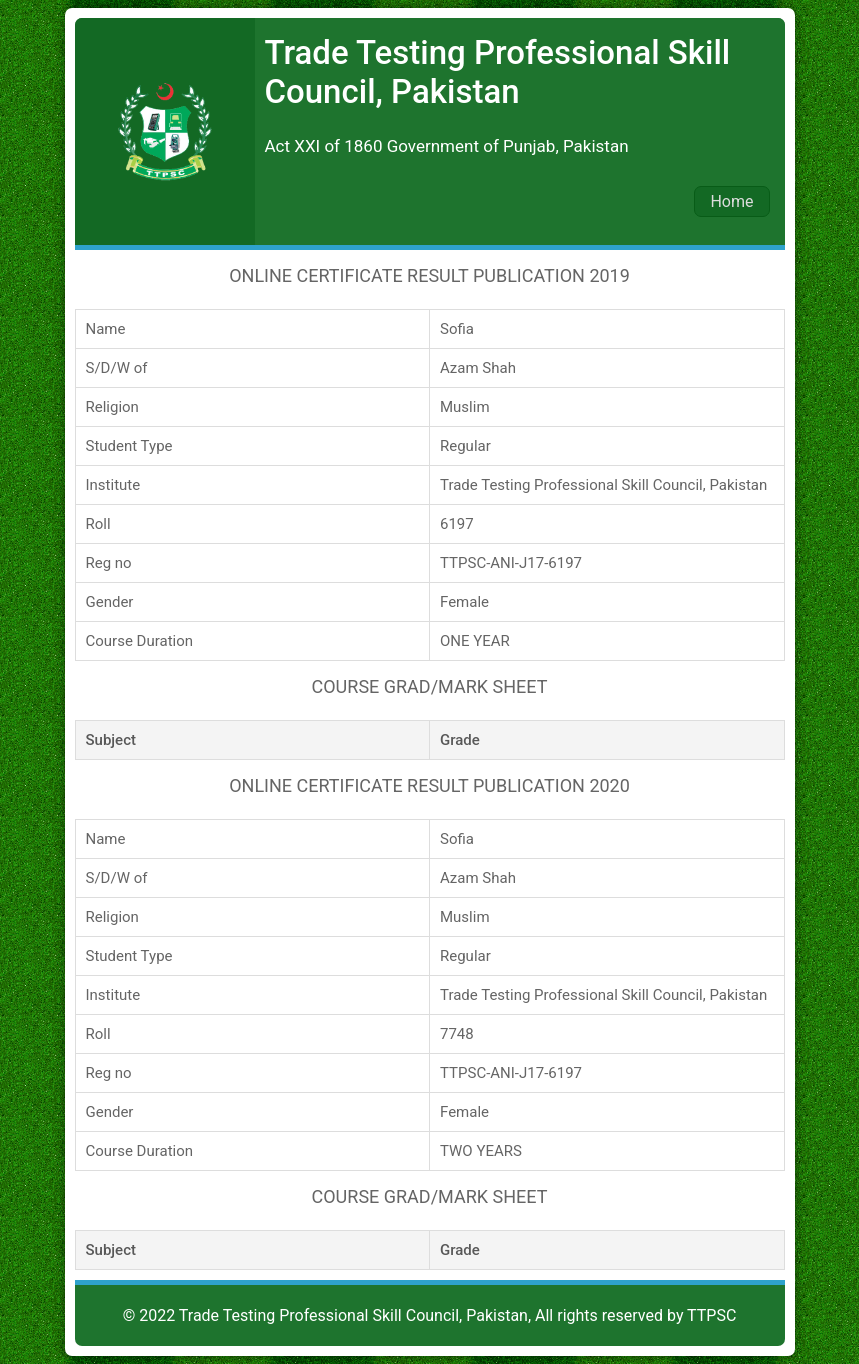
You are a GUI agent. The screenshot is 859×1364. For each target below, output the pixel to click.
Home (731, 201)
